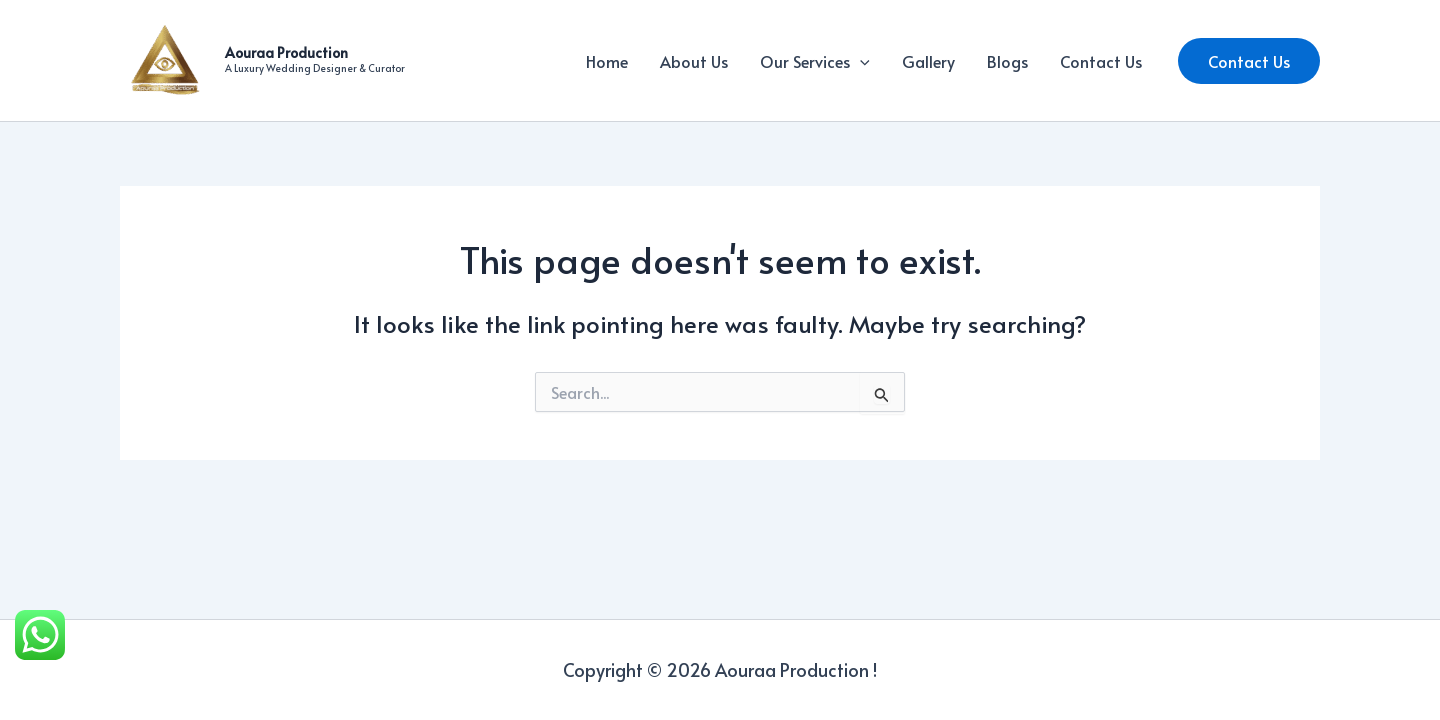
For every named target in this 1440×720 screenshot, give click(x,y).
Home (607, 61)
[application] (860, 61)
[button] (1249, 61)
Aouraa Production (286, 52)
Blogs (1007, 61)
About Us (694, 61)
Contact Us (1101, 61)
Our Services (815, 61)
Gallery (928, 61)
